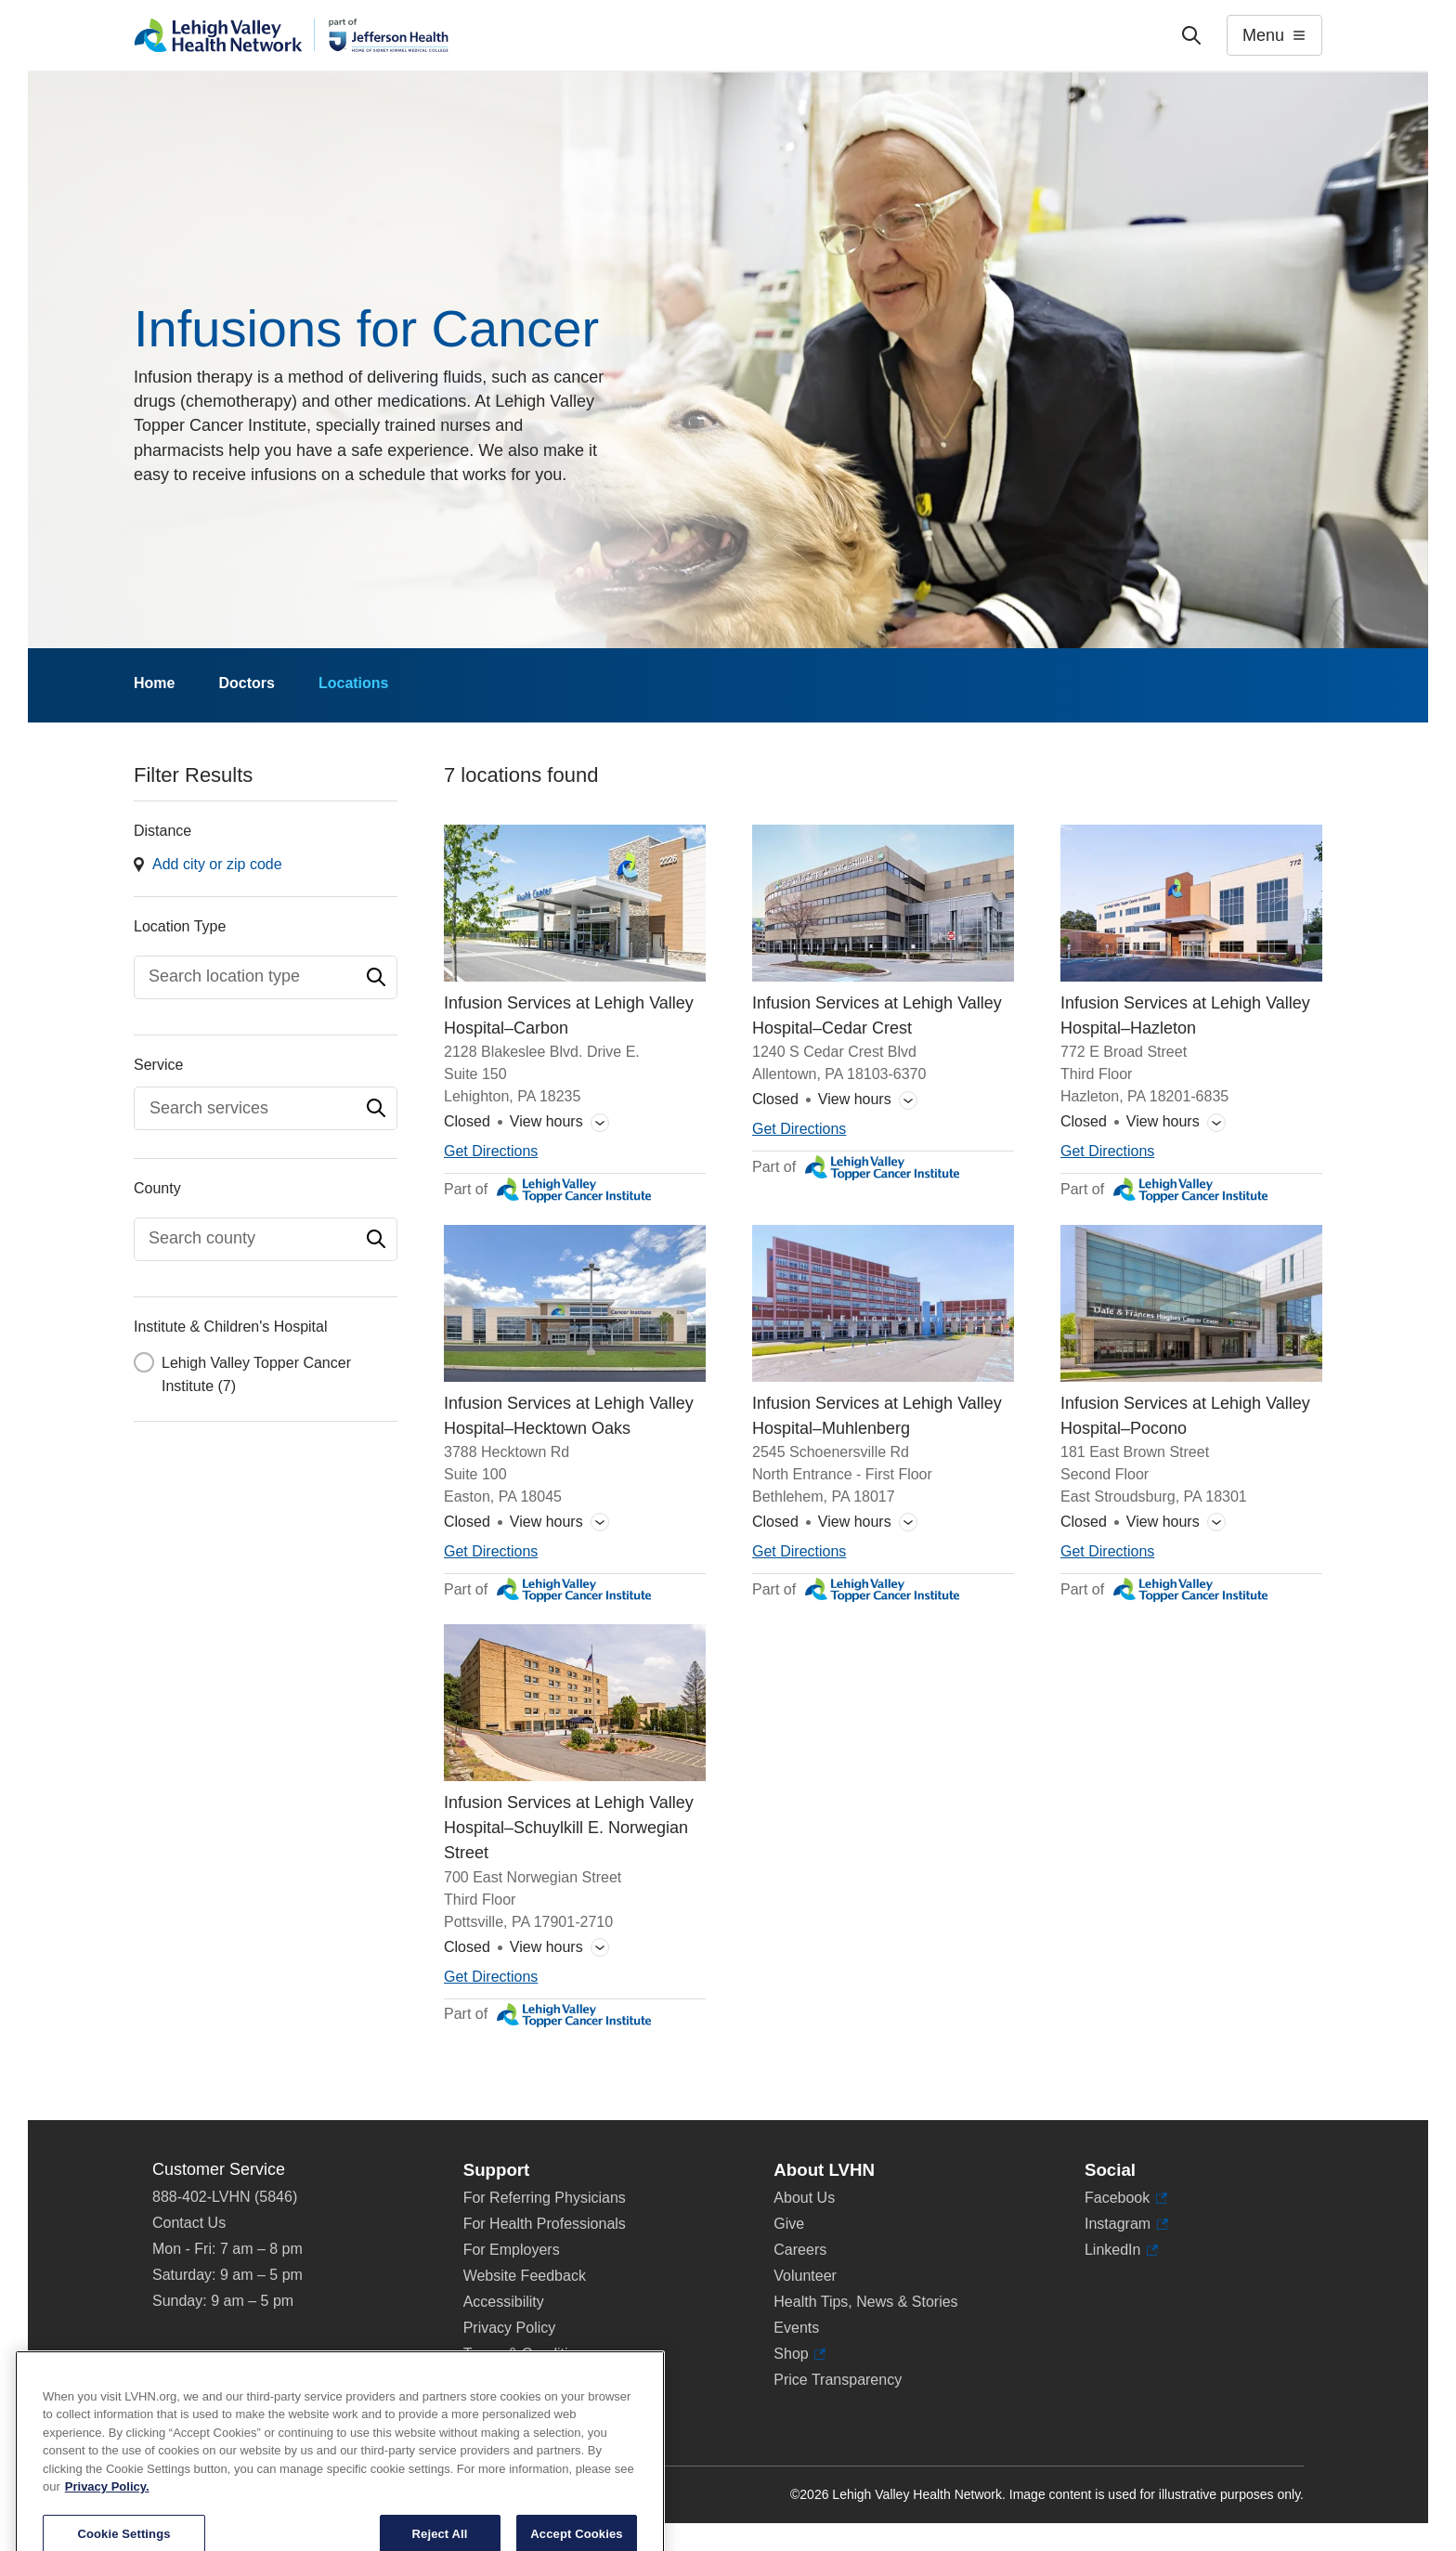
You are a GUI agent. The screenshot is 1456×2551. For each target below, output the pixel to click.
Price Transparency (838, 2380)
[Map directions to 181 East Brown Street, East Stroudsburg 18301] (1107, 1552)
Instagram (1126, 2224)
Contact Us (189, 2223)
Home (154, 683)
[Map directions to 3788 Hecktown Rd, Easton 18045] (491, 1552)
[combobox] (265, 977)
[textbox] (256, 976)
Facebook (1126, 2198)
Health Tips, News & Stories (865, 2302)
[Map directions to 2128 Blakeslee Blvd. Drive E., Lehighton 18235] (491, 1152)
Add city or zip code (217, 864)
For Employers (511, 2250)
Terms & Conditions (527, 2354)
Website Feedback (524, 2276)
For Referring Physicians (544, 2198)
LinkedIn (1121, 2250)
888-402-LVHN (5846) (224, 2197)
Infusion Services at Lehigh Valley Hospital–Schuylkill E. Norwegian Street (569, 1828)
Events (796, 2328)
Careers (800, 2250)
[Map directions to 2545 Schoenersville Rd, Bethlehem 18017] (799, 1552)
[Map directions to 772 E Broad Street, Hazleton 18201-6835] (1107, 1152)
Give (789, 2224)
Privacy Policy (509, 2328)
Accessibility (503, 2302)
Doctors (246, 683)
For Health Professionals (544, 2224)
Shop (800, 2354)
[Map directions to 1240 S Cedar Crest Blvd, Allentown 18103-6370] (799, 1129)
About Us (804, 2198)
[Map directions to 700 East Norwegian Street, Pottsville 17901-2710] (491, 1977)
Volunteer (805, 2276)
